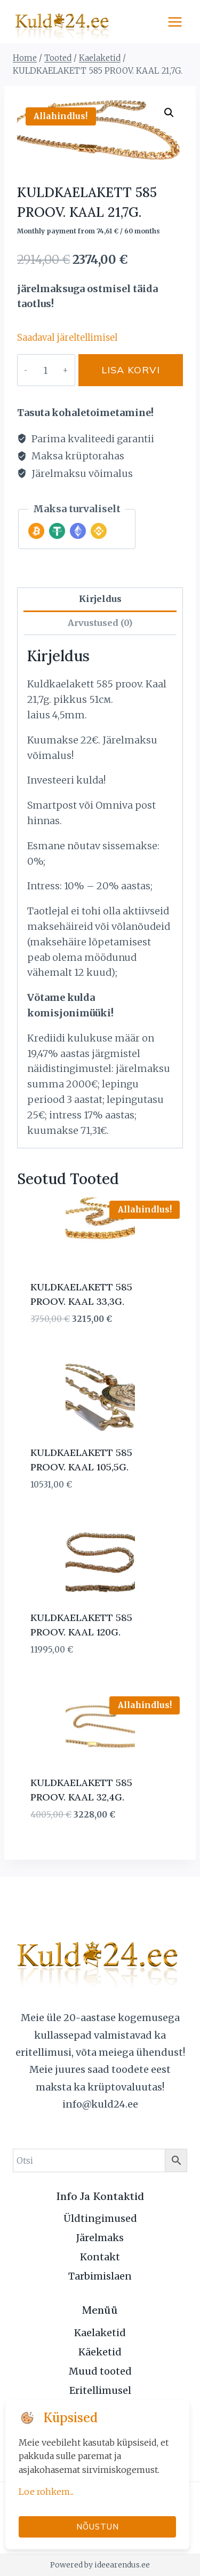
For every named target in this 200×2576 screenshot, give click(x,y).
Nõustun (97, 2527)
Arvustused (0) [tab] (100, 622)
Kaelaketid (100, 2333)
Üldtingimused (100, 2218)
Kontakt (100, 2257)
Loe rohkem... (46, 2491)
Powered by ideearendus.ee (100, 2565)
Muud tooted (100, 2371)
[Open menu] (174, 22)
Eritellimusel (100, 2390)
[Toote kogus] (45, 370)
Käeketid (100, 2352)
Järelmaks (100, 2238)
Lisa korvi (130, 370)
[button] (169, 112)
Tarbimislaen (100, 2276)
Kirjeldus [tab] (100, 598)
